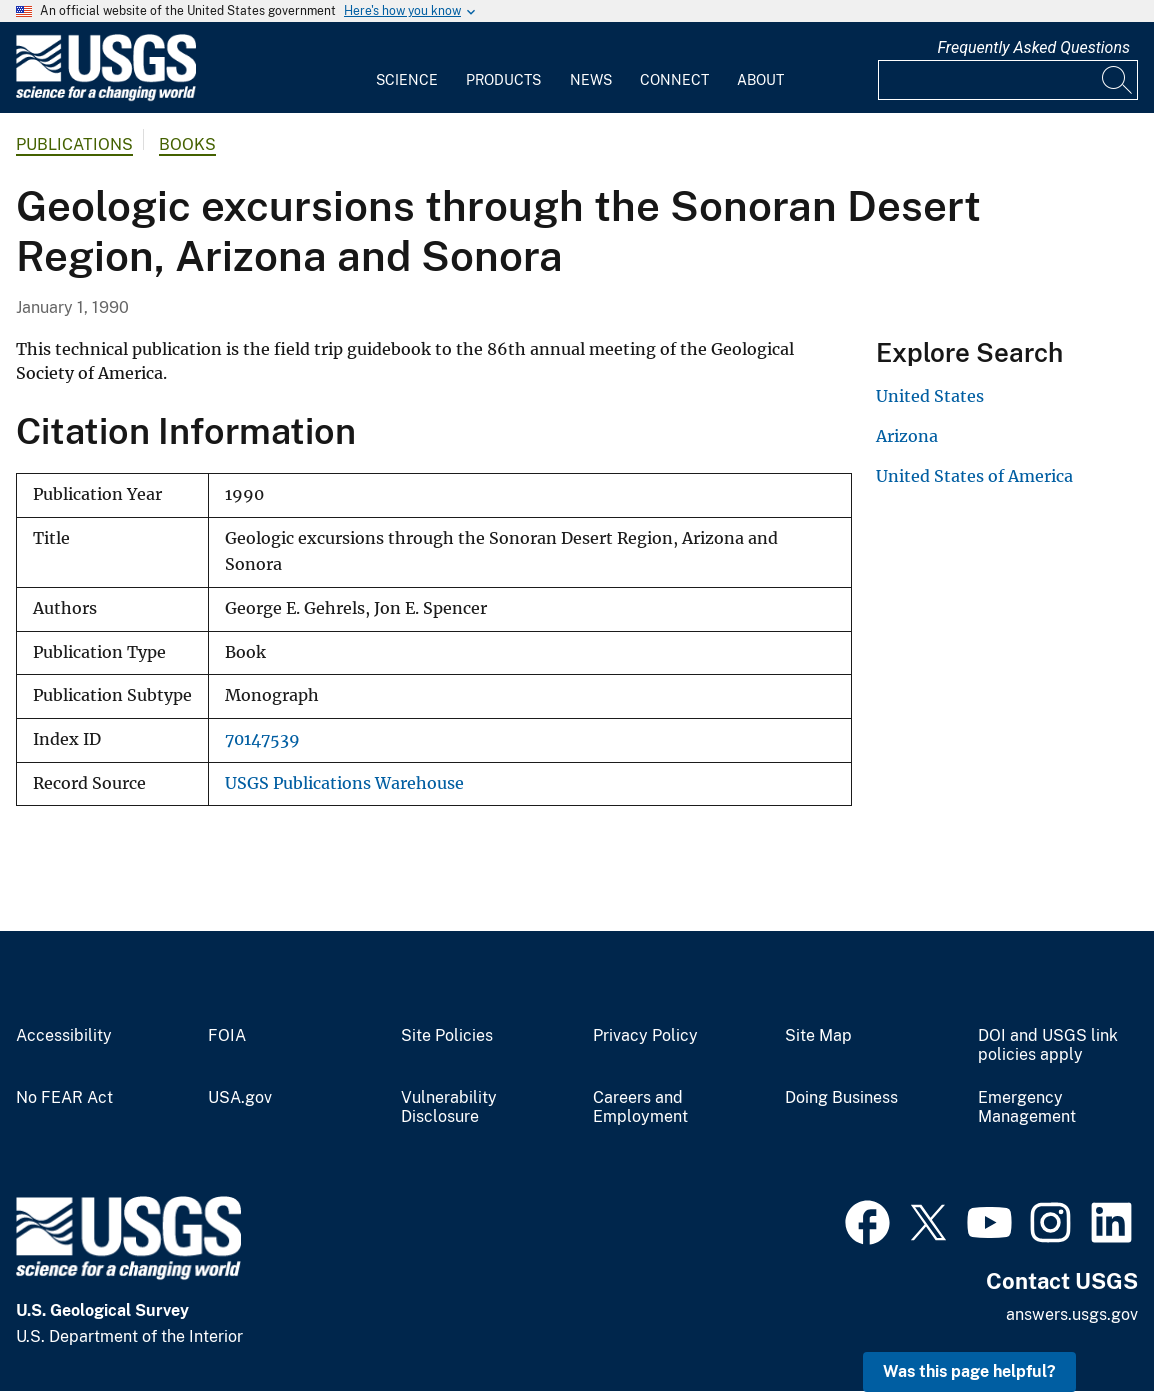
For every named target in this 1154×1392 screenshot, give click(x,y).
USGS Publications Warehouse (344, 783)
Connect (674, 80)
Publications (74, 144)
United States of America (974, 476)
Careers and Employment (640, 1107)
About (760, 80)
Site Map (818, 1036)
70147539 (262, 739)
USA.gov (240, 1098)
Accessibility (64, 1036)
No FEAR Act (64, 1098)
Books (187, 144)
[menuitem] (407, 68)
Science (407, 80)
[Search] (1118, 80)
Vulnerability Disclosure (449, 1107)
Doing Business (841, 1098)
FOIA (227, 1036)
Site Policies (447, 1036)
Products (503, 80)
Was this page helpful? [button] (969, 1371)
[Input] (1008, 80)
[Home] (106, 96)
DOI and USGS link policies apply (1048, 1045)
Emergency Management (1027, 1107)
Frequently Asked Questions (1033, 47)
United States (930, 396)
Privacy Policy (645, 1036)
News (591, 80)
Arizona (907, 436)
